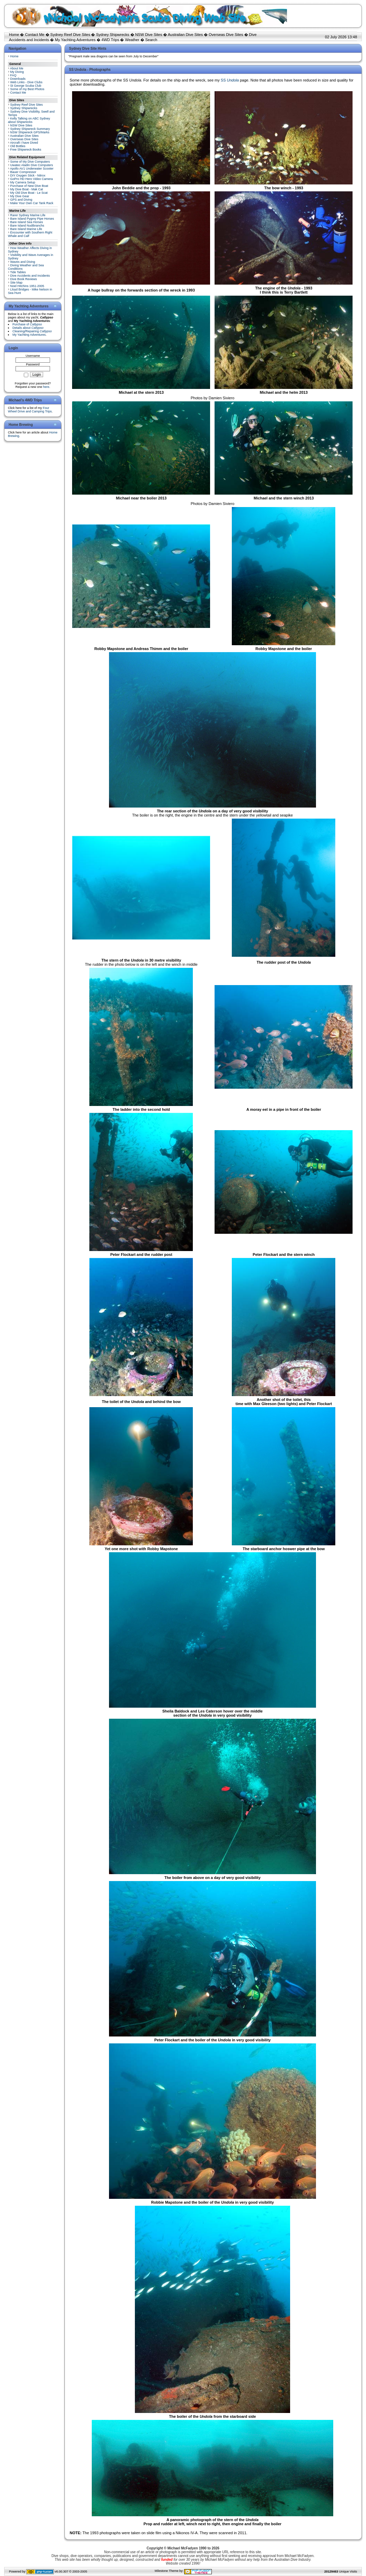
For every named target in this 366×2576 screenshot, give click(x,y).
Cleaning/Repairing (32, 331)
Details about (27, 328)
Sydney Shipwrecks (112, 34)
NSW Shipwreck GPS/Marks (30, 132)
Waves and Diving (22, 262)
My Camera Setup (23, 182)
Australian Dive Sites (185, 34)
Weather (132, 40)
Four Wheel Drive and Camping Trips (30, 409)
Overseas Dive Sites (226, 34)
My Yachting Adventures (75, 40)
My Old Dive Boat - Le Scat (29, 192)
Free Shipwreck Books (25, 149)
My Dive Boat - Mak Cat (26, 189)
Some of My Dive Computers (30, 161)
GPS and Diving (21, 199)
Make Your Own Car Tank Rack (31, 203)
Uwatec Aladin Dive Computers (31, 165)
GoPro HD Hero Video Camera (31, 179)
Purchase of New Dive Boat (29, 186)
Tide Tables (18, 272)
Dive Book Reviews (23, 279)
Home (14, 34)
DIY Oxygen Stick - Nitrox (28, 175)
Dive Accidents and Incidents (30, 275)
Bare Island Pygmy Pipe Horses (32, 218)
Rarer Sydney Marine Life (28, 215)
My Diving (17, 72)
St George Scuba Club (25, 85)
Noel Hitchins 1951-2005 (27, 286)
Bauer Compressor (23, 172)
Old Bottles (18, 146)
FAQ (13, 75)
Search (151, 40)
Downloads (18, 78)
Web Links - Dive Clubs (26, 82)
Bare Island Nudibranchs (27, 225)
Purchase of (27, 324)
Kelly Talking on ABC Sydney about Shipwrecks (29, 120)
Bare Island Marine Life (26, 229)
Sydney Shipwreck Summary (30, 129)
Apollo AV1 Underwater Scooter (31, 168)
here (46, 387)
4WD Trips (110, 40)
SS (230, 80)
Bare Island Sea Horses (26, 222)
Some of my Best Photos (27, 89)
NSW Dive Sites (148, 34)
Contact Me (34, 34)
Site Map (16, 282)
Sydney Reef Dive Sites (70, 34)
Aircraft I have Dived (24, 142)
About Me (16, 68)
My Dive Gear (19, 196)
